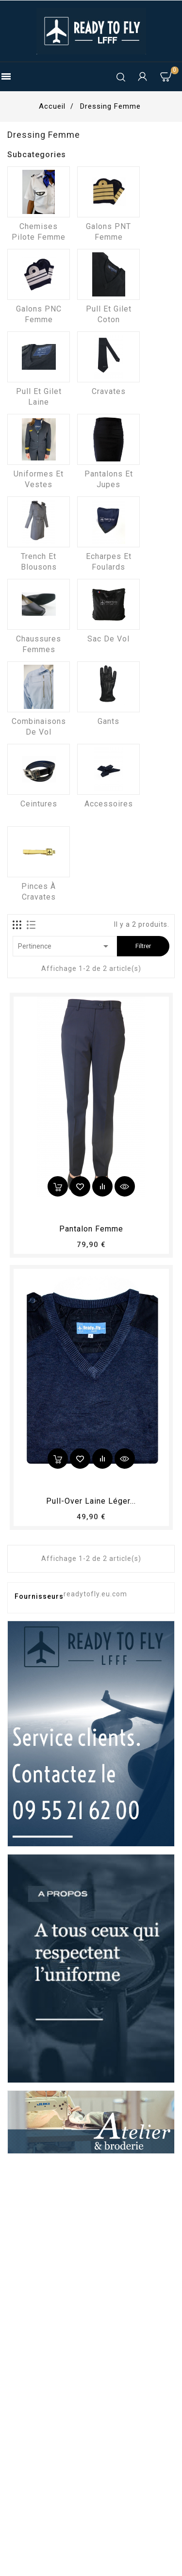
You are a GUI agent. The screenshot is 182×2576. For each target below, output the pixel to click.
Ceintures (38, 803)
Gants (108, 721)
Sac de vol (108, 638)
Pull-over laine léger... (91, 1501)
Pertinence (65, 946)
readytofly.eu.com (95, 1594)
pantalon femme (91, 1228)
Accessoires (108, 803)
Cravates (109, 391)
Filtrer (143, 946)
